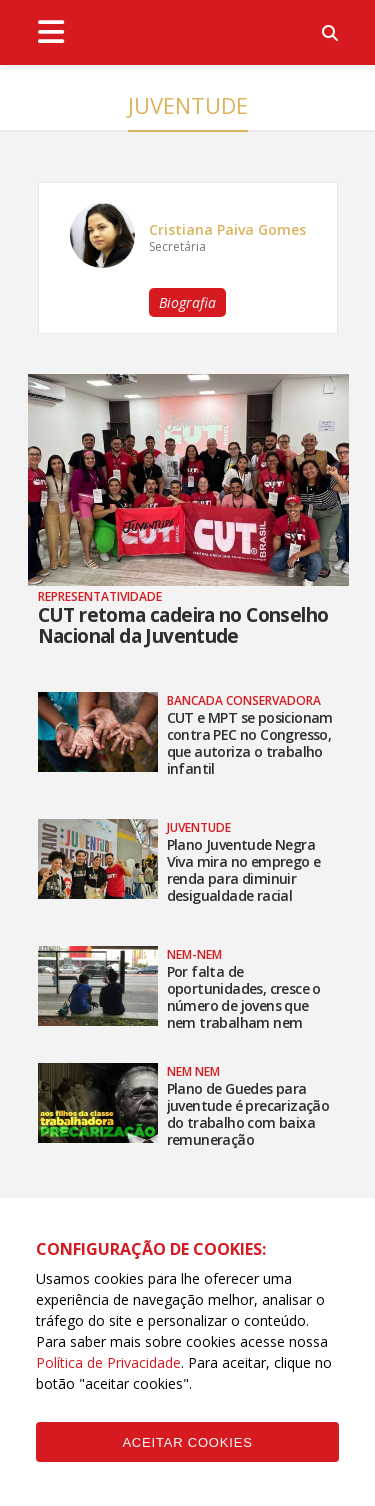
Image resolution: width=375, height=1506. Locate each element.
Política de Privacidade (108, 1362)
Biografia (187, 302)
